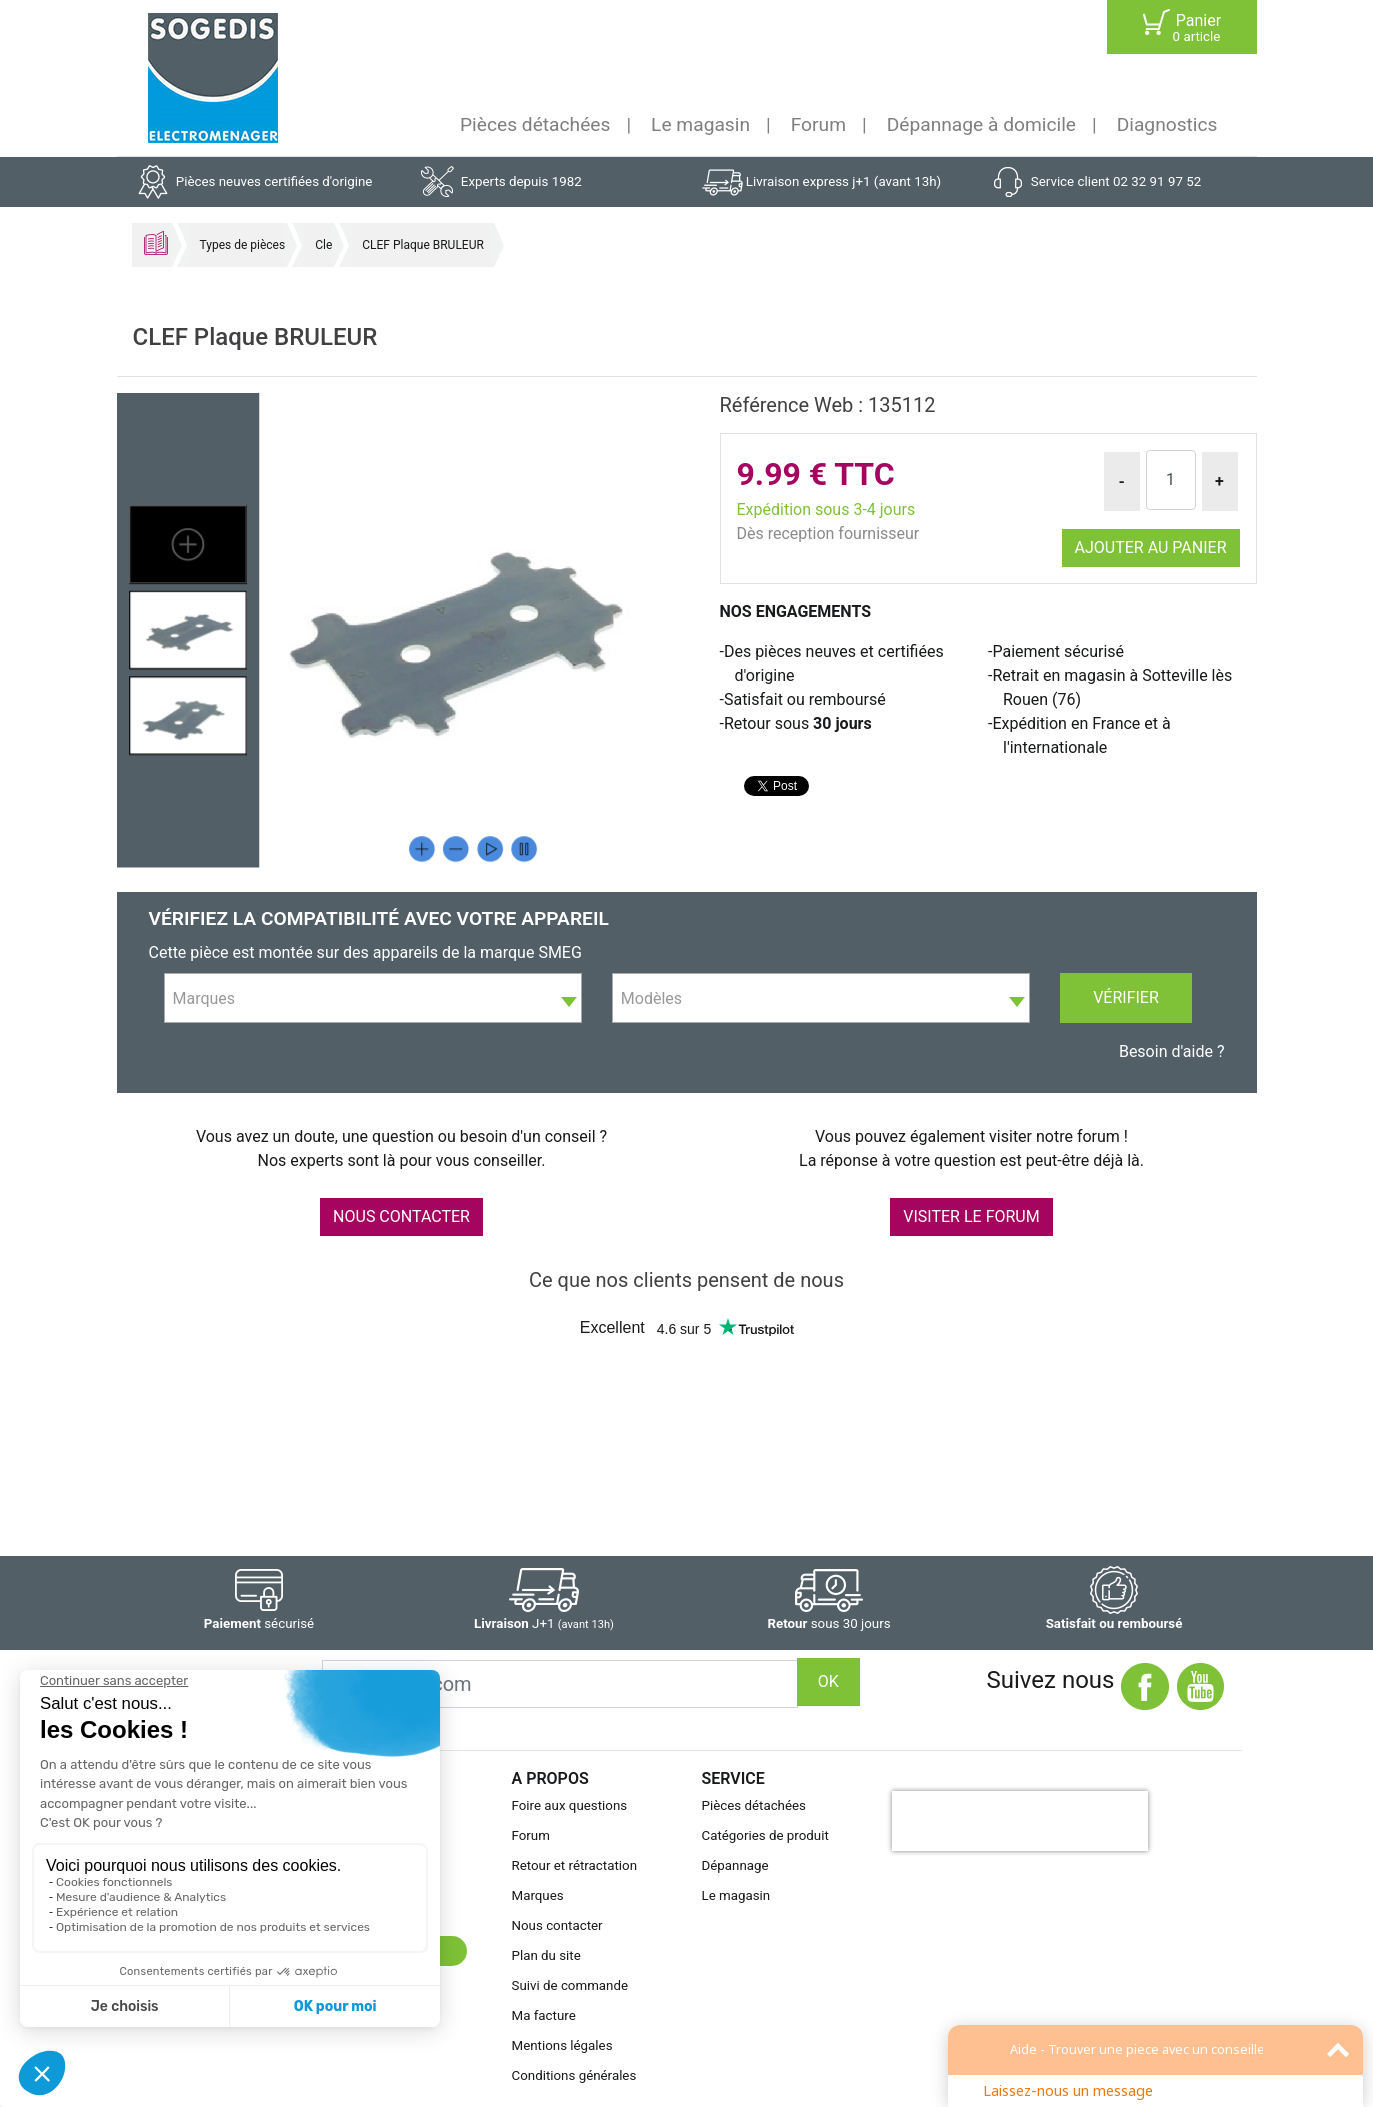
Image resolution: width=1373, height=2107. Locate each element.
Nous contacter (557, 1925)
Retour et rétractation (575, 1865)
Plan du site (546, 1955)
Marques (538, 1895)
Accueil (156, 243)
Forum (818, 124)
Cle (323, 245)
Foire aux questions (570, 1805)
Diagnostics (1167, 124)
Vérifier (1126, 997)
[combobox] (373, 998)
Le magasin (700, 124)
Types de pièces (243, 245)
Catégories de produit (765, 1835)
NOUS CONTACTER (401, 1216)
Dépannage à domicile (981, 124)
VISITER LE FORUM (971, 1216)
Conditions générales (574, 2075)
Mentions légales (562, 2045)
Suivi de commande (570, 1985)
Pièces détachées (535, 124)
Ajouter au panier (1151, 547)
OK (828, 1681)
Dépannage (735, 1865)
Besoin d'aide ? (1172, 1051)
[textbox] (373, 999)
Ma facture (544, 2015)
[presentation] (1020, 1821)
